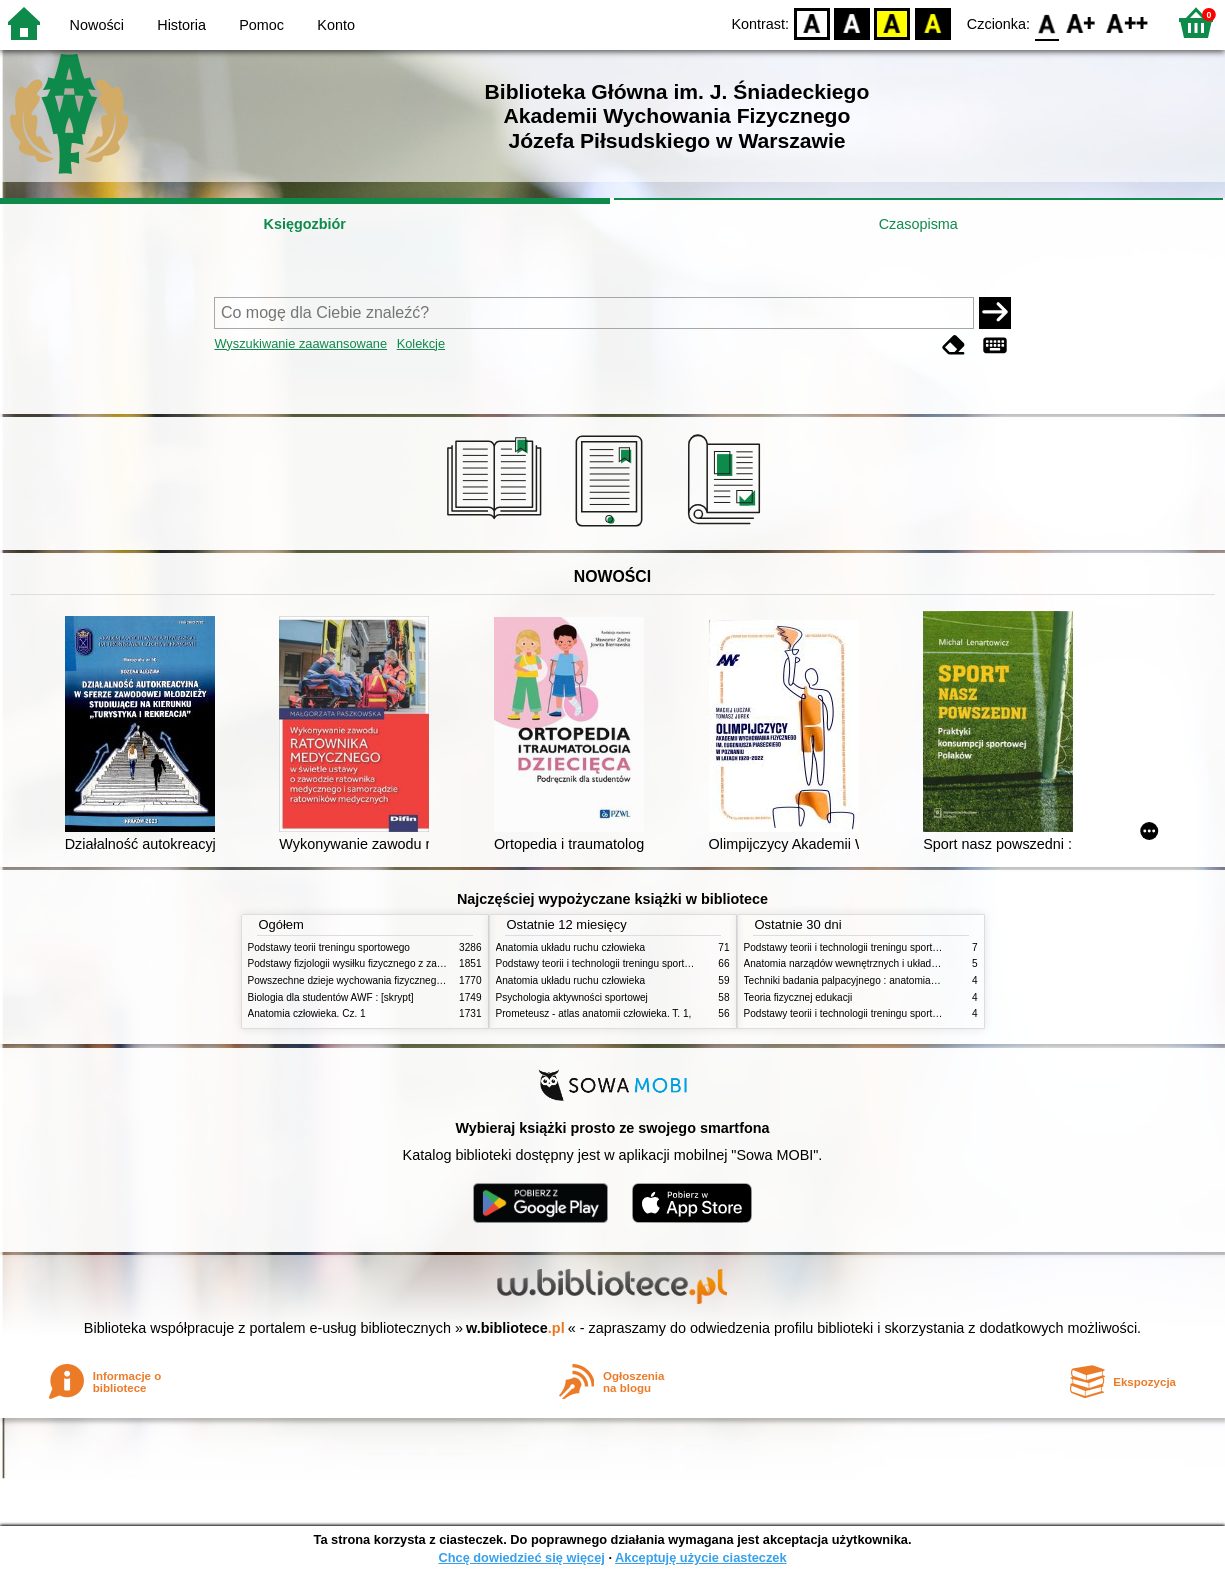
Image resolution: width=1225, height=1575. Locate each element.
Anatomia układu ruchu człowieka (571, 947)
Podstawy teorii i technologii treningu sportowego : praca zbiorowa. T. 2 (654, 963)
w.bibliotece (515, 1328)
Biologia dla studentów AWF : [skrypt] (331, 997)
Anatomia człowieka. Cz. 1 (307, 1013)
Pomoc (261, 25)
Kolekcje (421, 343)
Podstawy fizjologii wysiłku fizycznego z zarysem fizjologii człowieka (399, 963)
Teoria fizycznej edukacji (798, 997)
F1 (1081, 22)
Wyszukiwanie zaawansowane (300, 343)
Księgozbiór (305, 224)
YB (892, 22)
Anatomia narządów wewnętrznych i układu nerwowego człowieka (891, 963)
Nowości (97, 25)
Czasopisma (918, 224)
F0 (1046, 22)
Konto (336, 25)
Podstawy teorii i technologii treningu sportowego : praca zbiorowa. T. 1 (902, 1013)
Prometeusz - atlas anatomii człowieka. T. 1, (594, 1013)
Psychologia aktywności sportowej (572, 997)
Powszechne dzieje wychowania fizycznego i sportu (363, 980)
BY (932, 22)
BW (852, 22)
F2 (1127, 22)
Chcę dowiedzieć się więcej (521, 1557)
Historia (181, 25)
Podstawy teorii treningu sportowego (329, 947)
